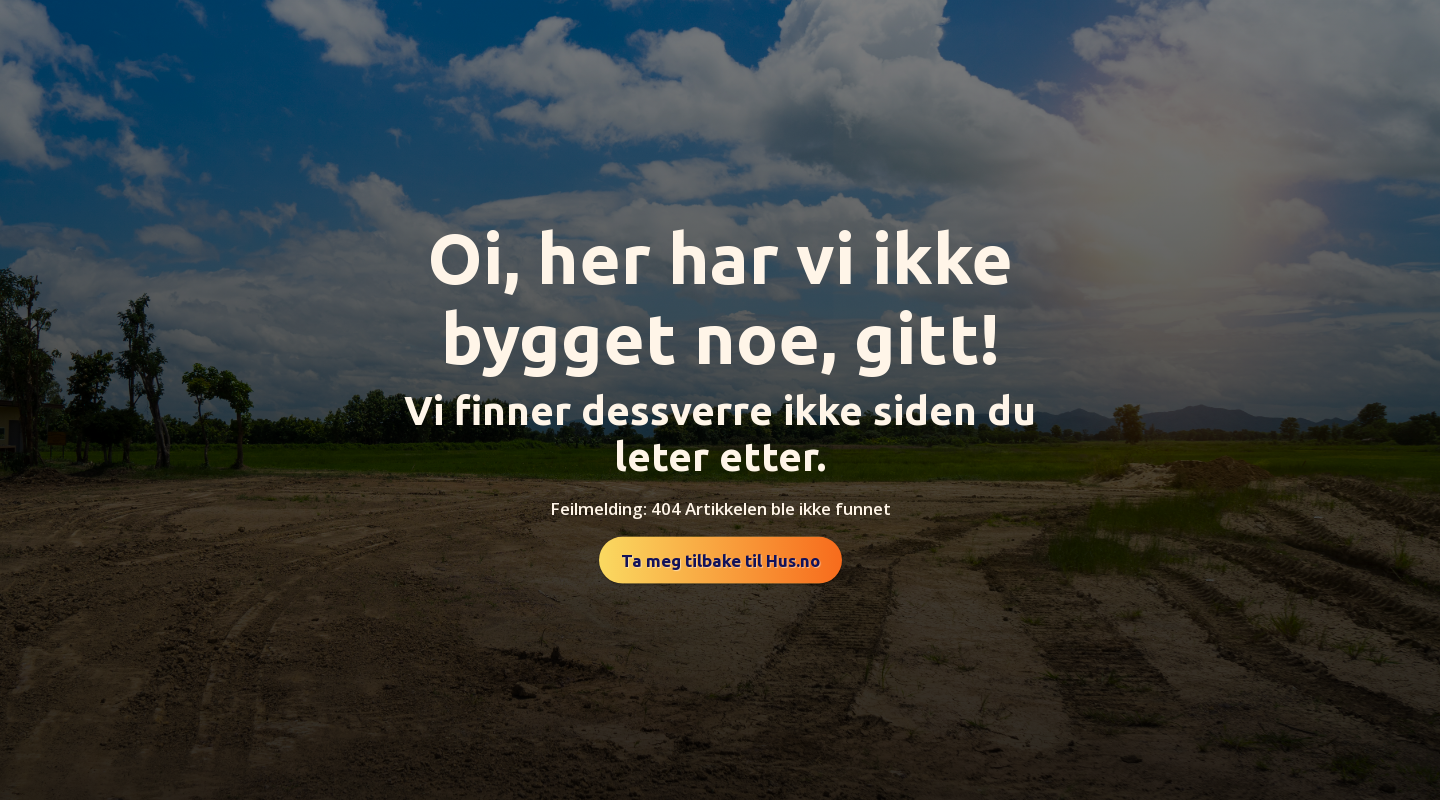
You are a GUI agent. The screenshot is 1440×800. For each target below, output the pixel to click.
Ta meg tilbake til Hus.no (720, 560)
